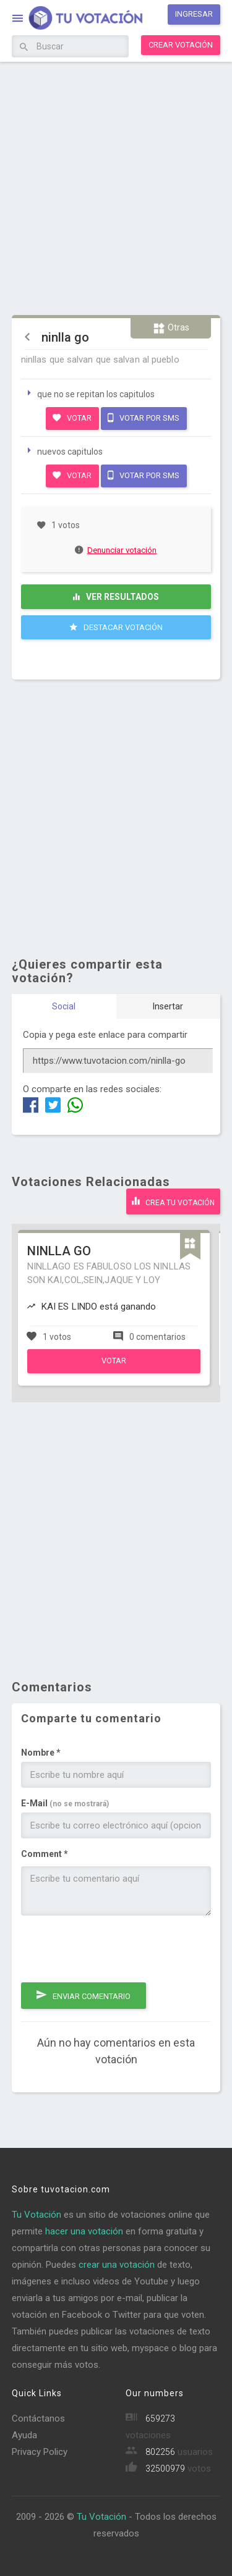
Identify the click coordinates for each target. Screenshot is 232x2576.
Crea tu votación (173, 1201)
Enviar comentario (84, 1995)
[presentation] (115, 1949)
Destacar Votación (116, 627)
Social (63, 1006)
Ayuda (24, 2435)
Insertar (168, 1006)
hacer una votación (84, 2231)
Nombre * (41, 1752)
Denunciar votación (116, 550)
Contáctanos (38, 2418)
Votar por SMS (143, 418)
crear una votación (117, 2264)
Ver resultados (116, 597)
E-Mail (65, 1803)
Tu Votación (36, 2214)
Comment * (44, 1854)
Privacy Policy (39, 2451)
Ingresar (194, 14)
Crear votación (180, 44)
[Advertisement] (116, 187)
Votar (72, 418)
